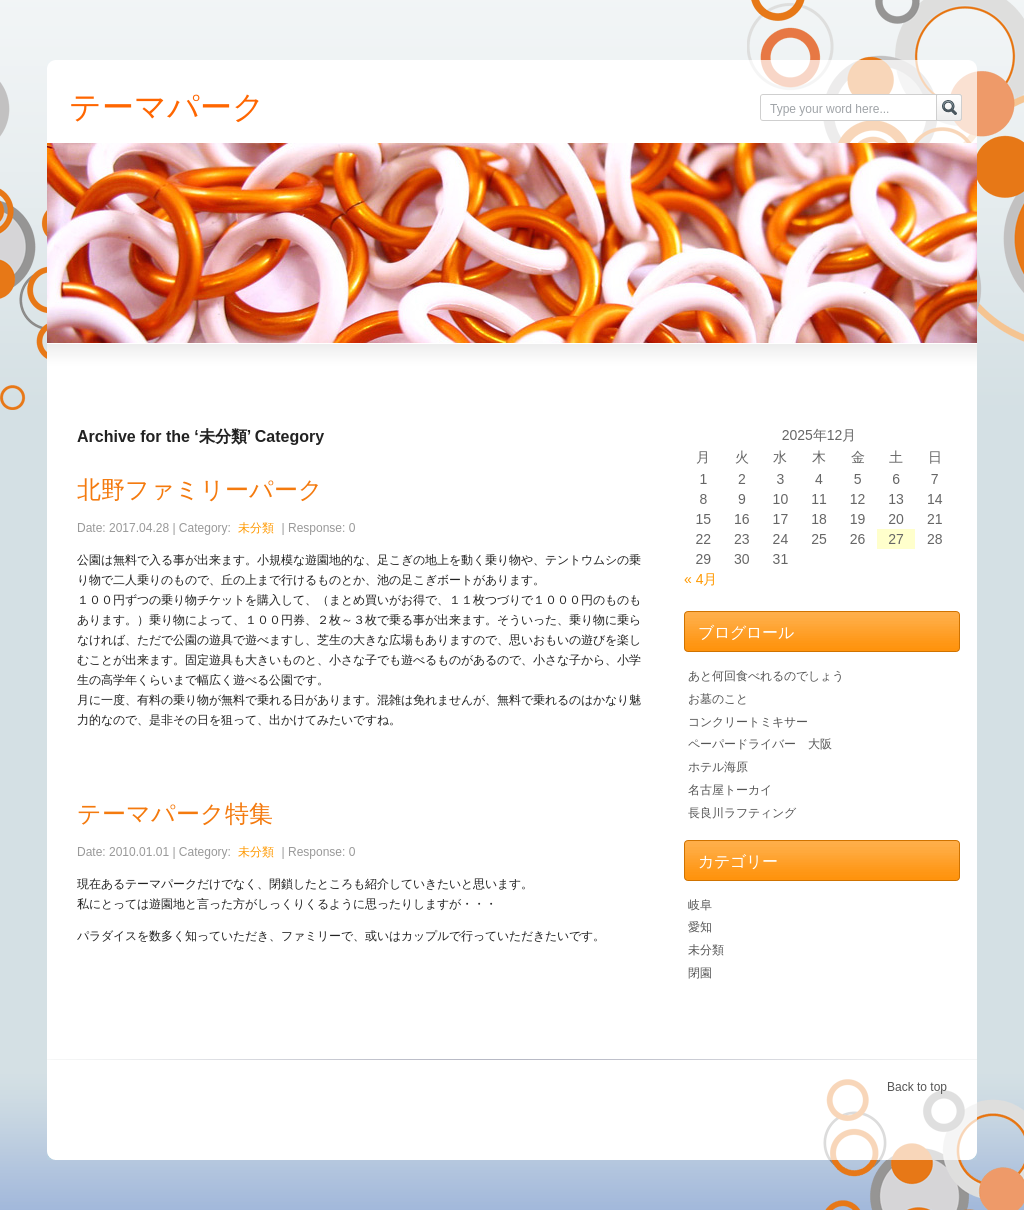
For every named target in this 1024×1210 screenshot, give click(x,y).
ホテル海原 (718, 767)
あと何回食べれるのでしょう (766, 676)
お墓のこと (718, 699)
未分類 (256, 528)
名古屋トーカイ (730, 790)
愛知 (700, 927)
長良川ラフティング (742, 813)
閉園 (700, 973)
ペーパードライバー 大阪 (760, 744)
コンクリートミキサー (748, 722)
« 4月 (700, 579)
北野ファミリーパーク (200, 489)
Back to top (917, 1087)
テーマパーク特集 (175, 813)
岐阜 (700, 905)
